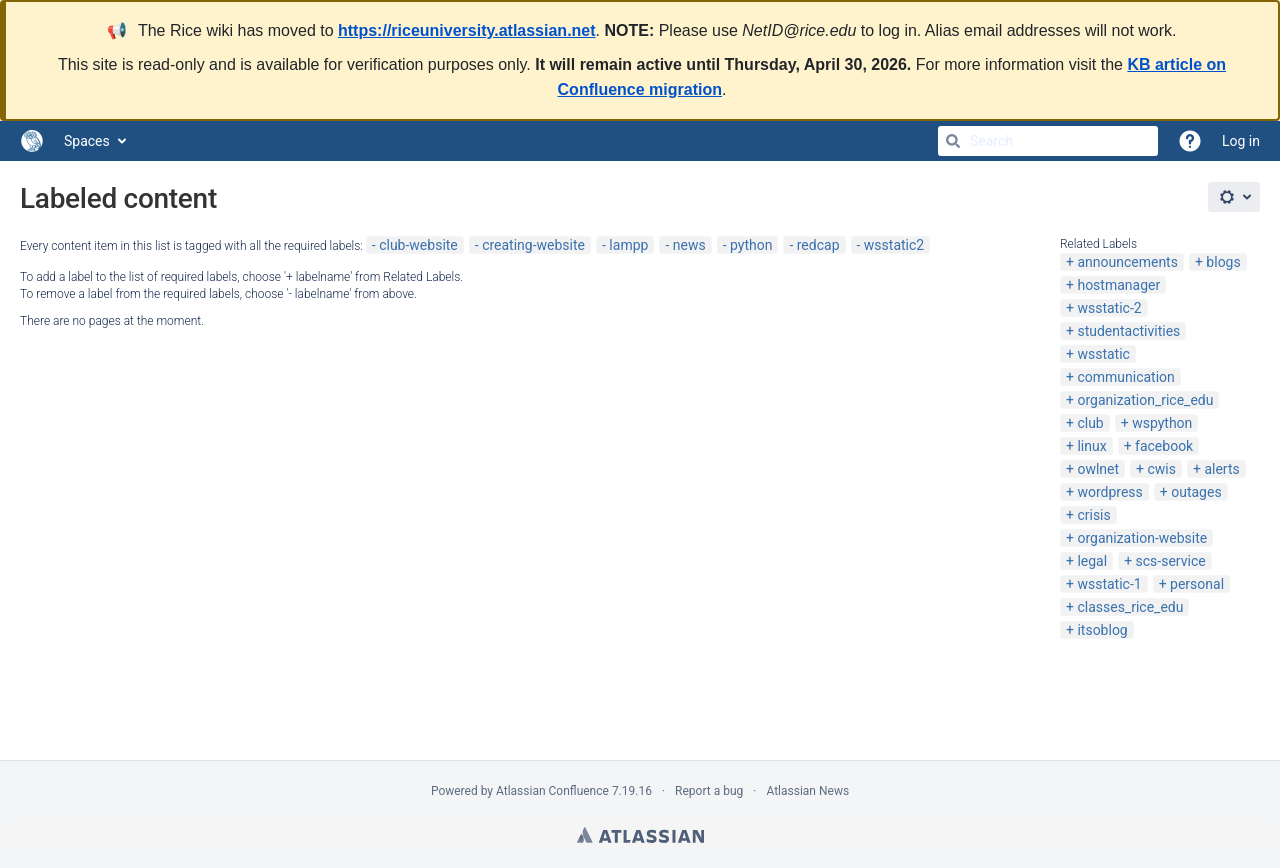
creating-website (533, 245)
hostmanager (1118, 285)
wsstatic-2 (1109, 308)
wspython (1162, 423)
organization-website (1142, 538)
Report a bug (709, 791)
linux (1091, 446)
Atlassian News (807, 791)
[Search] (953, 141)
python (751, 245)
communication (1125, 377)
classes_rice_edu (1130, 607)
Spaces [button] (87, 141)
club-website (418, 245)
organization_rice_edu (1145, 400)
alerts (1221, 469)
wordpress (1109, 492)
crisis (1093, 515)
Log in (1241, 141)
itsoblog (1102, 630)
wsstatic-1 (1109, 584)
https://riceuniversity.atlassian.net (467, 30)
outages (1196, 492)
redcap (818, 245)
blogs (1223, 262)
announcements (1127, 262)
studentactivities (1128, 331)
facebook (1164, 446)
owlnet (1098, 469)
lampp (628, 245)
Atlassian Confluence (552, 791)
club (1090, 423)
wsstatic (1103, 354)
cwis (1162, 469)
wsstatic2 (894, 245)
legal (1092, 561)
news (689, 245)
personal (1197, 584)
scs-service (1171, 561)
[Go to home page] (32, 141)
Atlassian (640, 835)
